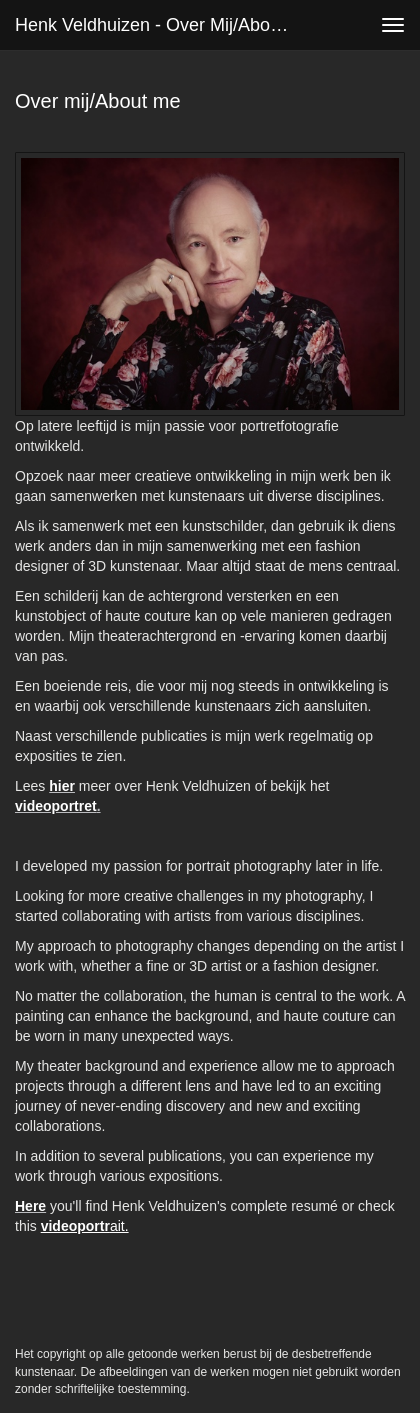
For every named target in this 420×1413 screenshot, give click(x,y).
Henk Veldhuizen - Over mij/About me (160, 25)
